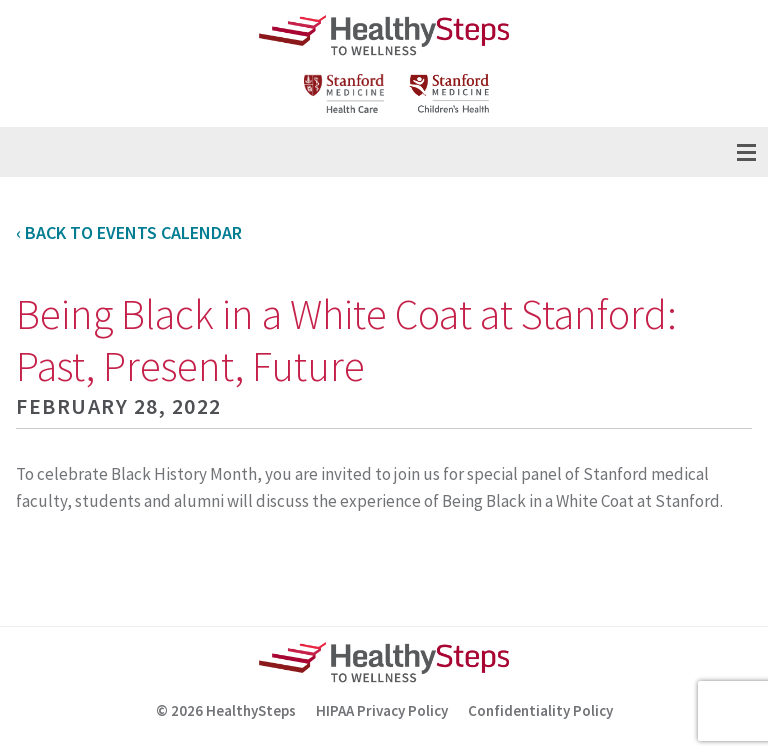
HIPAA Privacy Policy (382, 710)
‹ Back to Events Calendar (129, 232)
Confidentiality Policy (540, 710)
